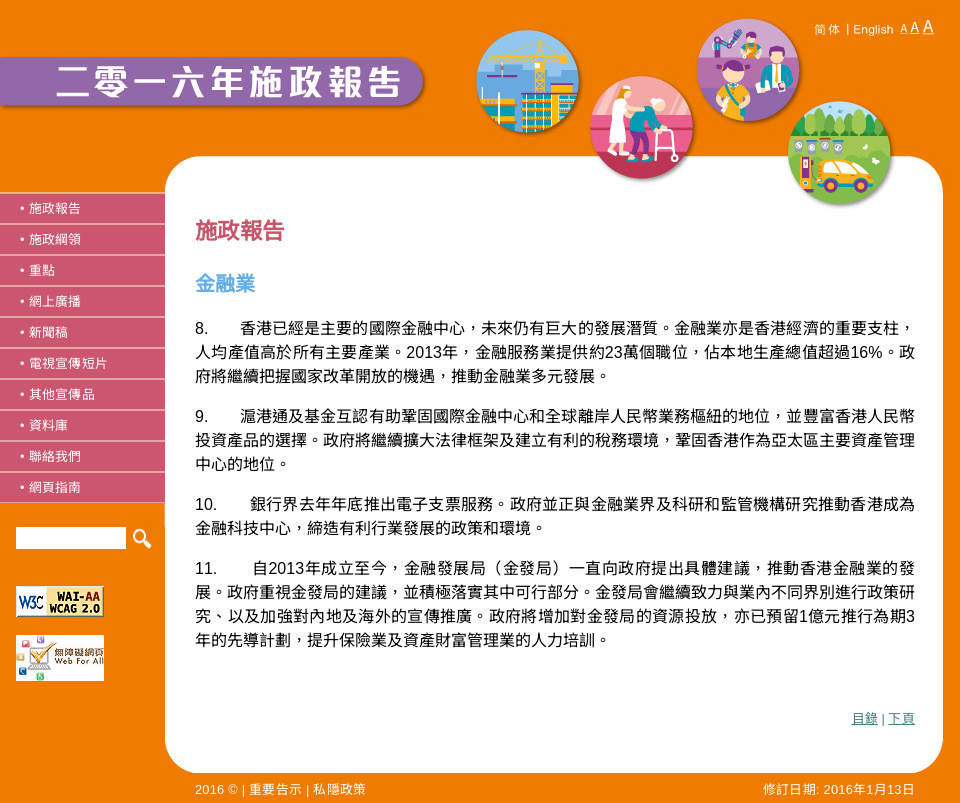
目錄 (865, 718)
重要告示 (275, 789)
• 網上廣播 (51, 301)
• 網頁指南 (51, 487)
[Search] (71, 538)
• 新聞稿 (44, 332)
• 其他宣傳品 (57, 394)
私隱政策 (339, 789)
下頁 (901, 718)
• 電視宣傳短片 (64, 363)
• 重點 (37, 270)
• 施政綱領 (51, 239)
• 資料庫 (44, 425)
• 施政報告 (51, 208)
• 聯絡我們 (51, 456)
